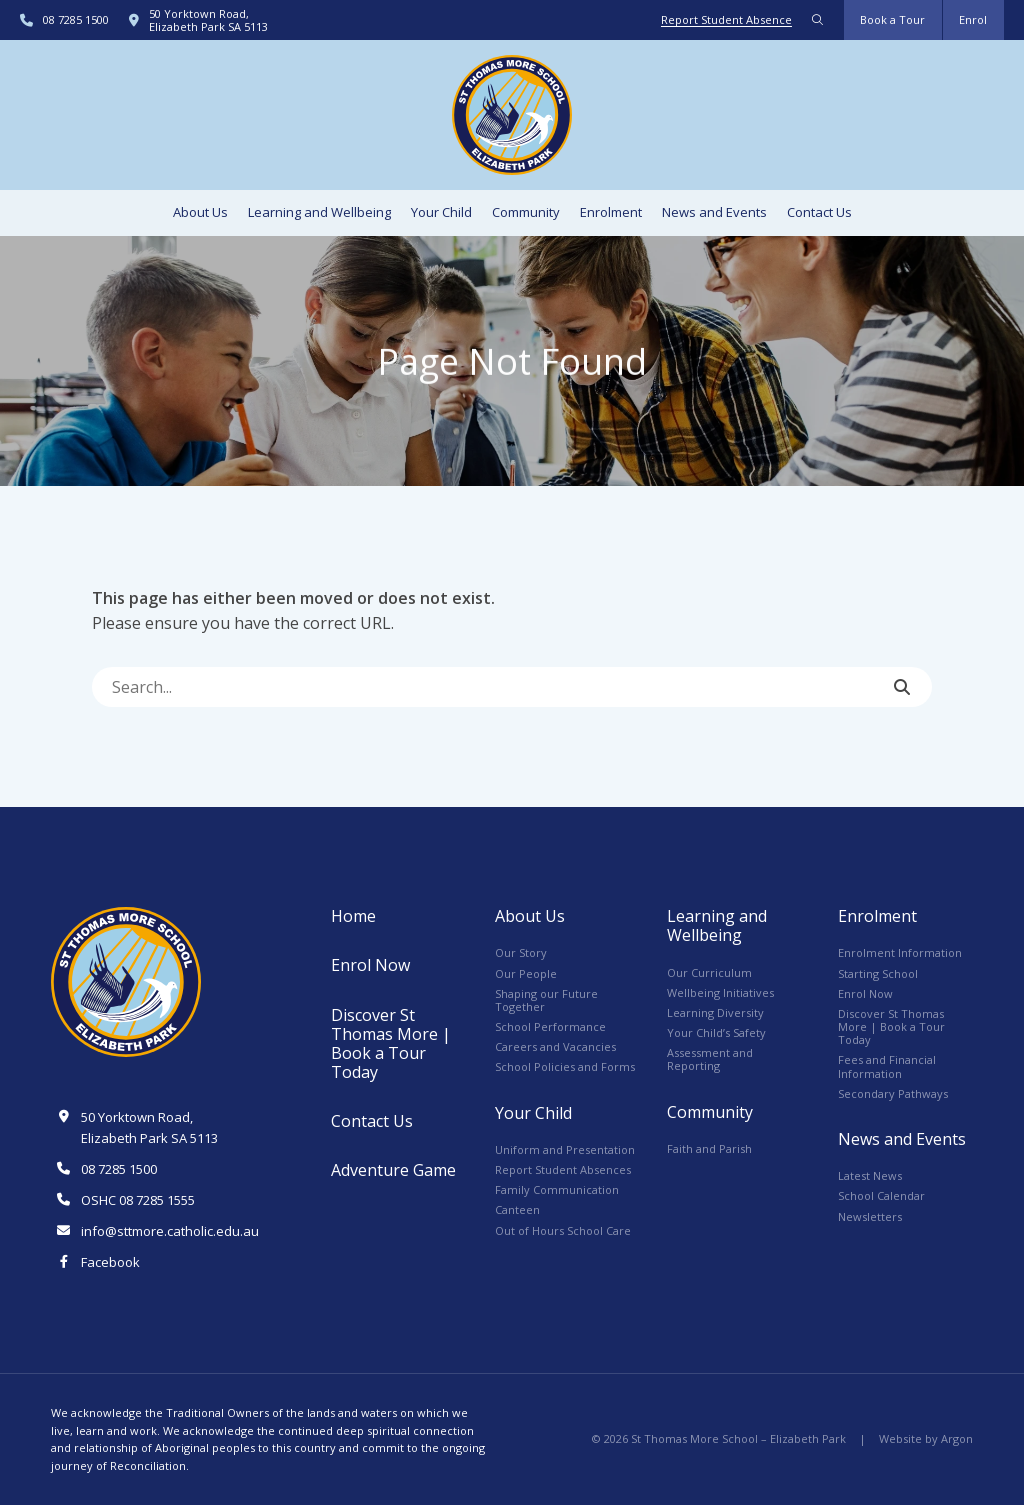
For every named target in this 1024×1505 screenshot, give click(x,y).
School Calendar (881, 1195)
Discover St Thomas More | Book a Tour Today (391, 1044)
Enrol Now (370, 965)
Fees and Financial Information (887, 1066)
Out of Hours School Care (563, 1230)
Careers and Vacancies (555, 1046)
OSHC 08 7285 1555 (138, 1200)
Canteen (517, 1209)
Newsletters (870, 1216)
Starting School (878, 973)
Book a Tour (892, 19)
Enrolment (611, 212)
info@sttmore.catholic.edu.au (170, 1231)
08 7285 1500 (76, 19)
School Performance (550, 1026)
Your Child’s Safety (716, 1032)
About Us (200, 212)
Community (526, 212)
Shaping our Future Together (546, 1000)
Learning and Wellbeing (319, 212)
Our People (526, 973)
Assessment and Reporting (710, 1059)
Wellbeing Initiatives (720, 992)
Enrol (973, 19)
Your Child (441, 212)
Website (900, 1438)
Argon (957, 1438)
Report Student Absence (726, 19)
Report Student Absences (563, 1169)
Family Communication (557, 1189)
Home (353, 916)
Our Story (521, 952)
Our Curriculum (709, 972)
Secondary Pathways (893, 1093)
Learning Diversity (715, 1012)
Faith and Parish (709, 1148)
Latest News (870, 1175)
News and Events (714, 212)
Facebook (110, 1262)
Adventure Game (393, 1170)
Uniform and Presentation (565, 1149)
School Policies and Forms (565, 1066)
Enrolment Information (900, 952)
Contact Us (819, 212)
